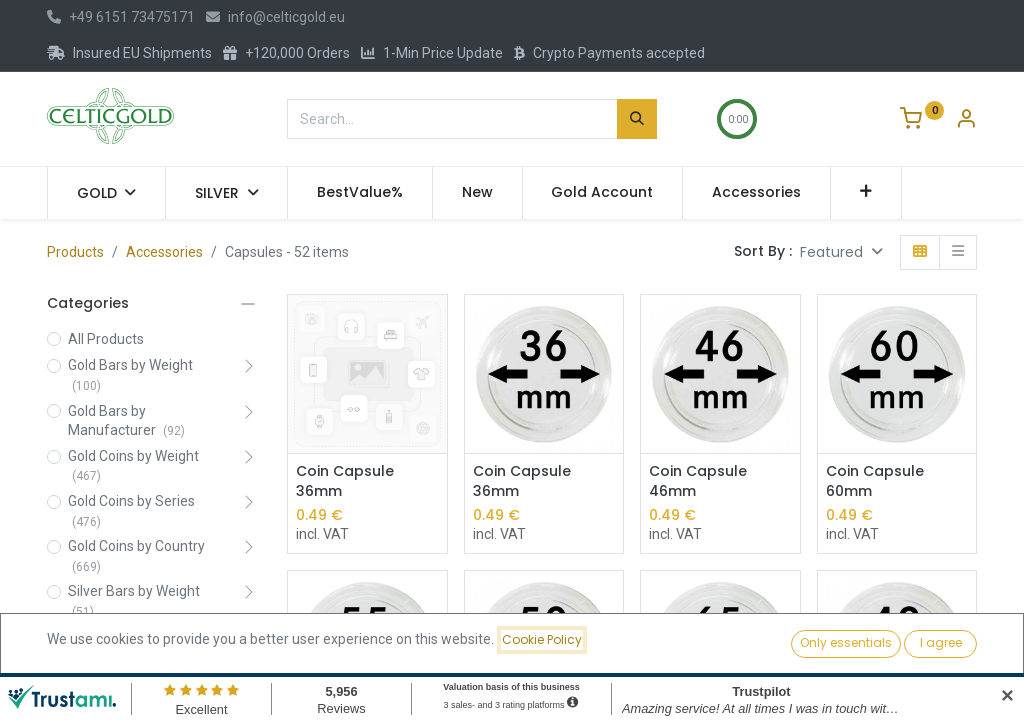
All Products (106, 339)
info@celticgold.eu (275, 17)
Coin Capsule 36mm (345, 481)
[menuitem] (360, 193)
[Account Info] (966, 121)
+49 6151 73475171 (121, 17)
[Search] (637, 119)
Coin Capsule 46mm (698, 481)
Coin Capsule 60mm (875, 481)
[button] (866, 193)
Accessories (164, 252)
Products (75, 252)
